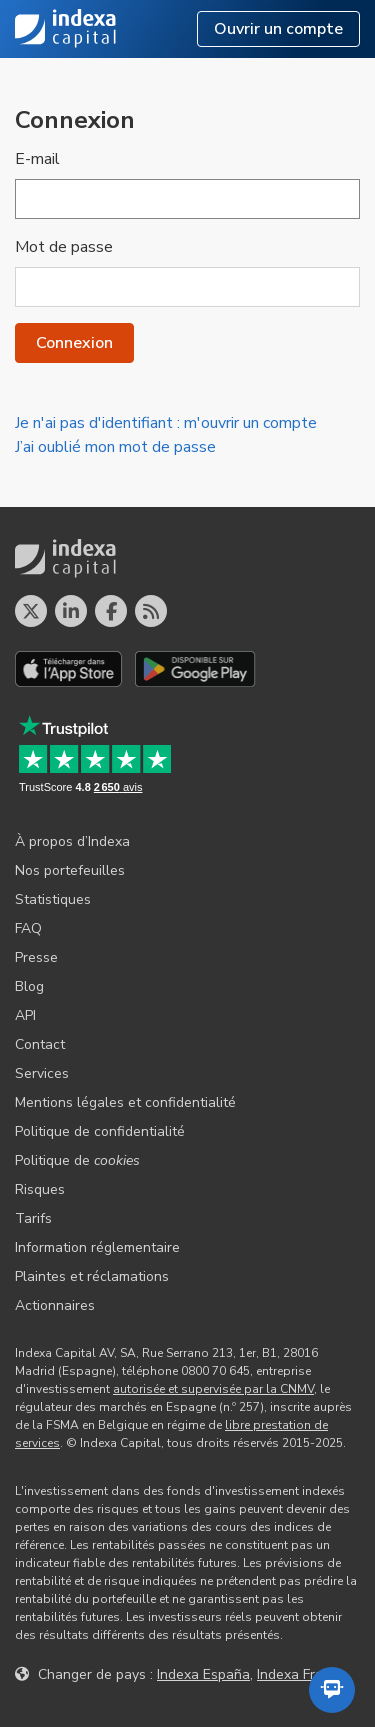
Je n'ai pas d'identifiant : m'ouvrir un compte (166, 423)
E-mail (37, 159)
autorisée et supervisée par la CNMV (213, 1389)
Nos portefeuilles (70, 870)
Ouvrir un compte (278, 29)
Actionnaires (55, 1305)
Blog (29, 986)
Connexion (74, 343)
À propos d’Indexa (72, 841)
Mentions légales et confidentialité (125, 1102)
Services (42, 1073)
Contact (40, 1044)
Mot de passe (64, 247)
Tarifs (33, 1218)
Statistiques (53, 899)
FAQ (28, 928)
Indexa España (203, 1674)
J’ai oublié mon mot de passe (115, 447)
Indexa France (301, 1674)
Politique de (77, 1160)
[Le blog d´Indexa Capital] (151, 611)
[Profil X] (31, 611)
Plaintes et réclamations (92, 1276)
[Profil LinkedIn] (71, 611)
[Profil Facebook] (111, 611)
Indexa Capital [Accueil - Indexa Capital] (66, 29)
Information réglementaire (97, 1247)
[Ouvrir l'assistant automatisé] (332, 1690)
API (25, 1015)
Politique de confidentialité (100, 1131)
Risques (40, 1189)
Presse (36, 957)
